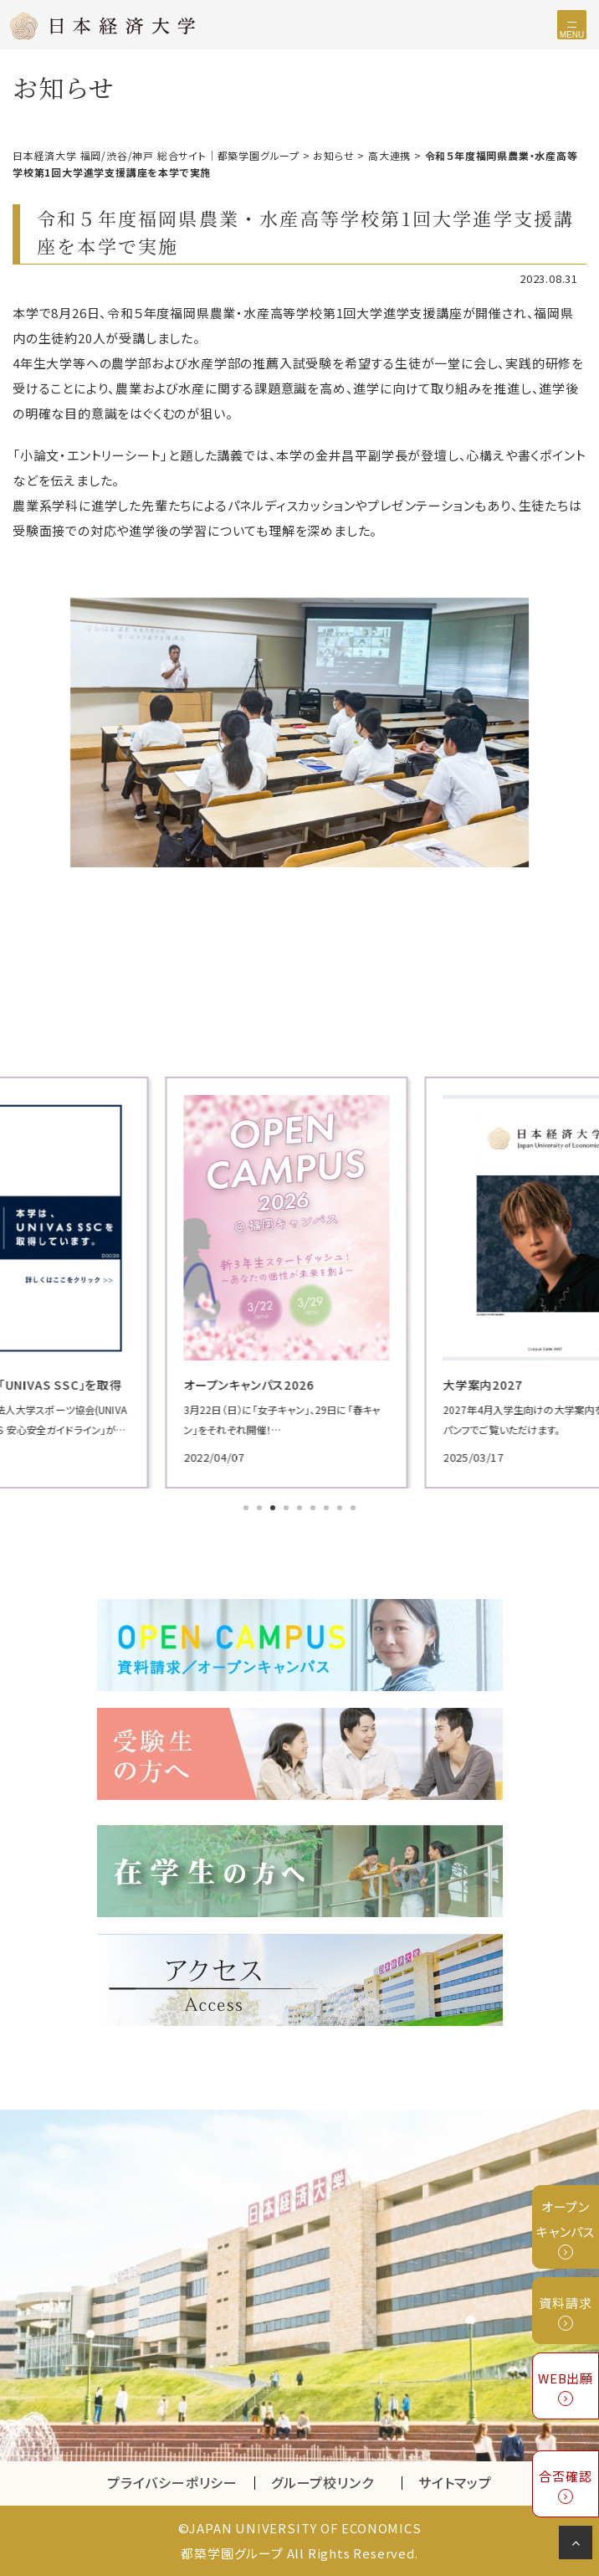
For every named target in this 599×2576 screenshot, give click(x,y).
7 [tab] (328, 1509)
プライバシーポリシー (172, 2482)
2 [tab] (261, 1509)
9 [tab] (355, 1509)
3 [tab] (274, 1509)
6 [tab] (314, 1509)
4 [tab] (288, 1509)
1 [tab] (247, 1509)
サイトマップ (455, 2482)
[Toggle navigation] (571, 24)
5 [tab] (301, 1509)
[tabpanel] (299, 1283)
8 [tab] (341, 1509)
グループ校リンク (336, 2482)
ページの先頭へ (578, 2546)
